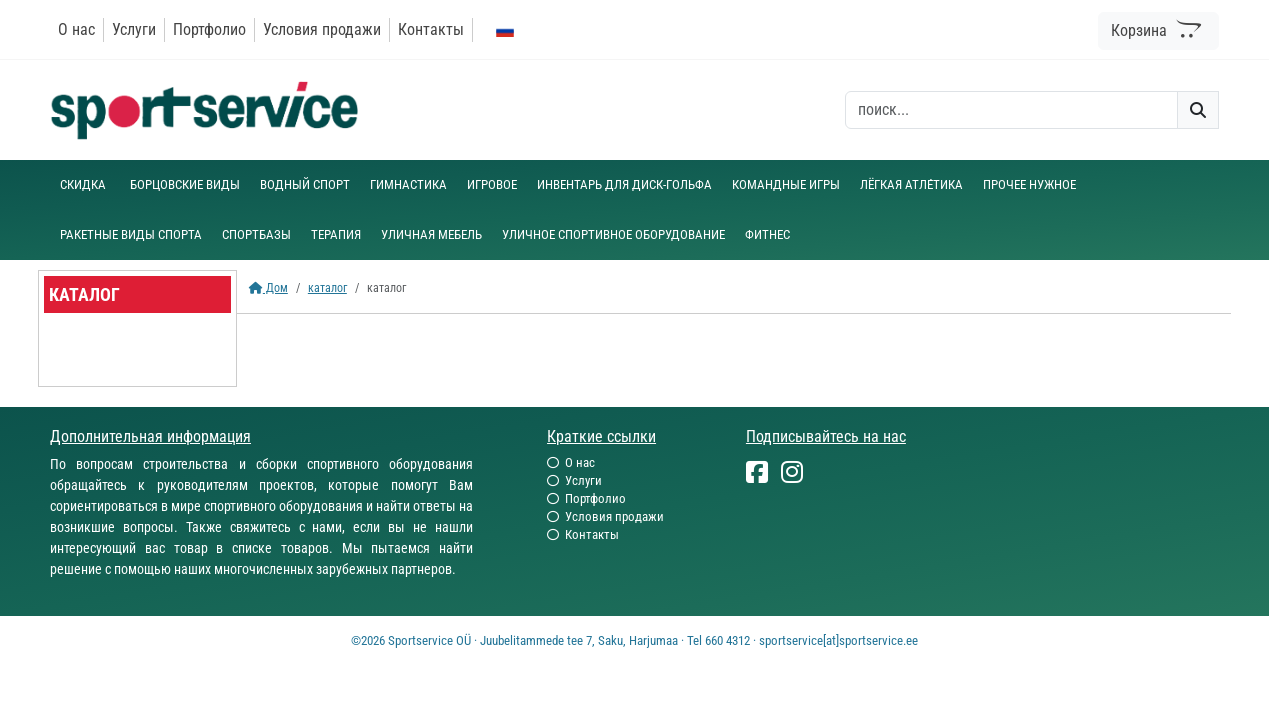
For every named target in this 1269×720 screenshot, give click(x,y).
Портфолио (209, 29)
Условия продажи (322, 29)
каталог (327, 288)
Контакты (431, 29)
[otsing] (1011, 110)
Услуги (134, 29)
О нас (76, 29)
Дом (268, 288)
